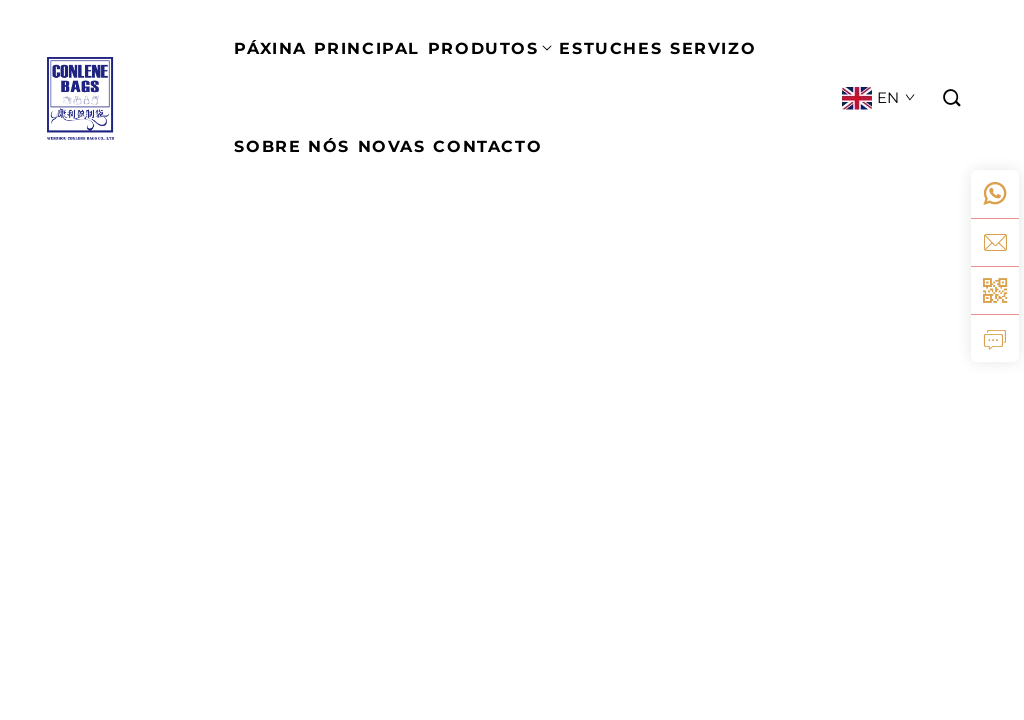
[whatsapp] (995, 194)
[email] (995, 242)
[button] (953, 98)
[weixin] (995, 290)
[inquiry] (995, 338)
